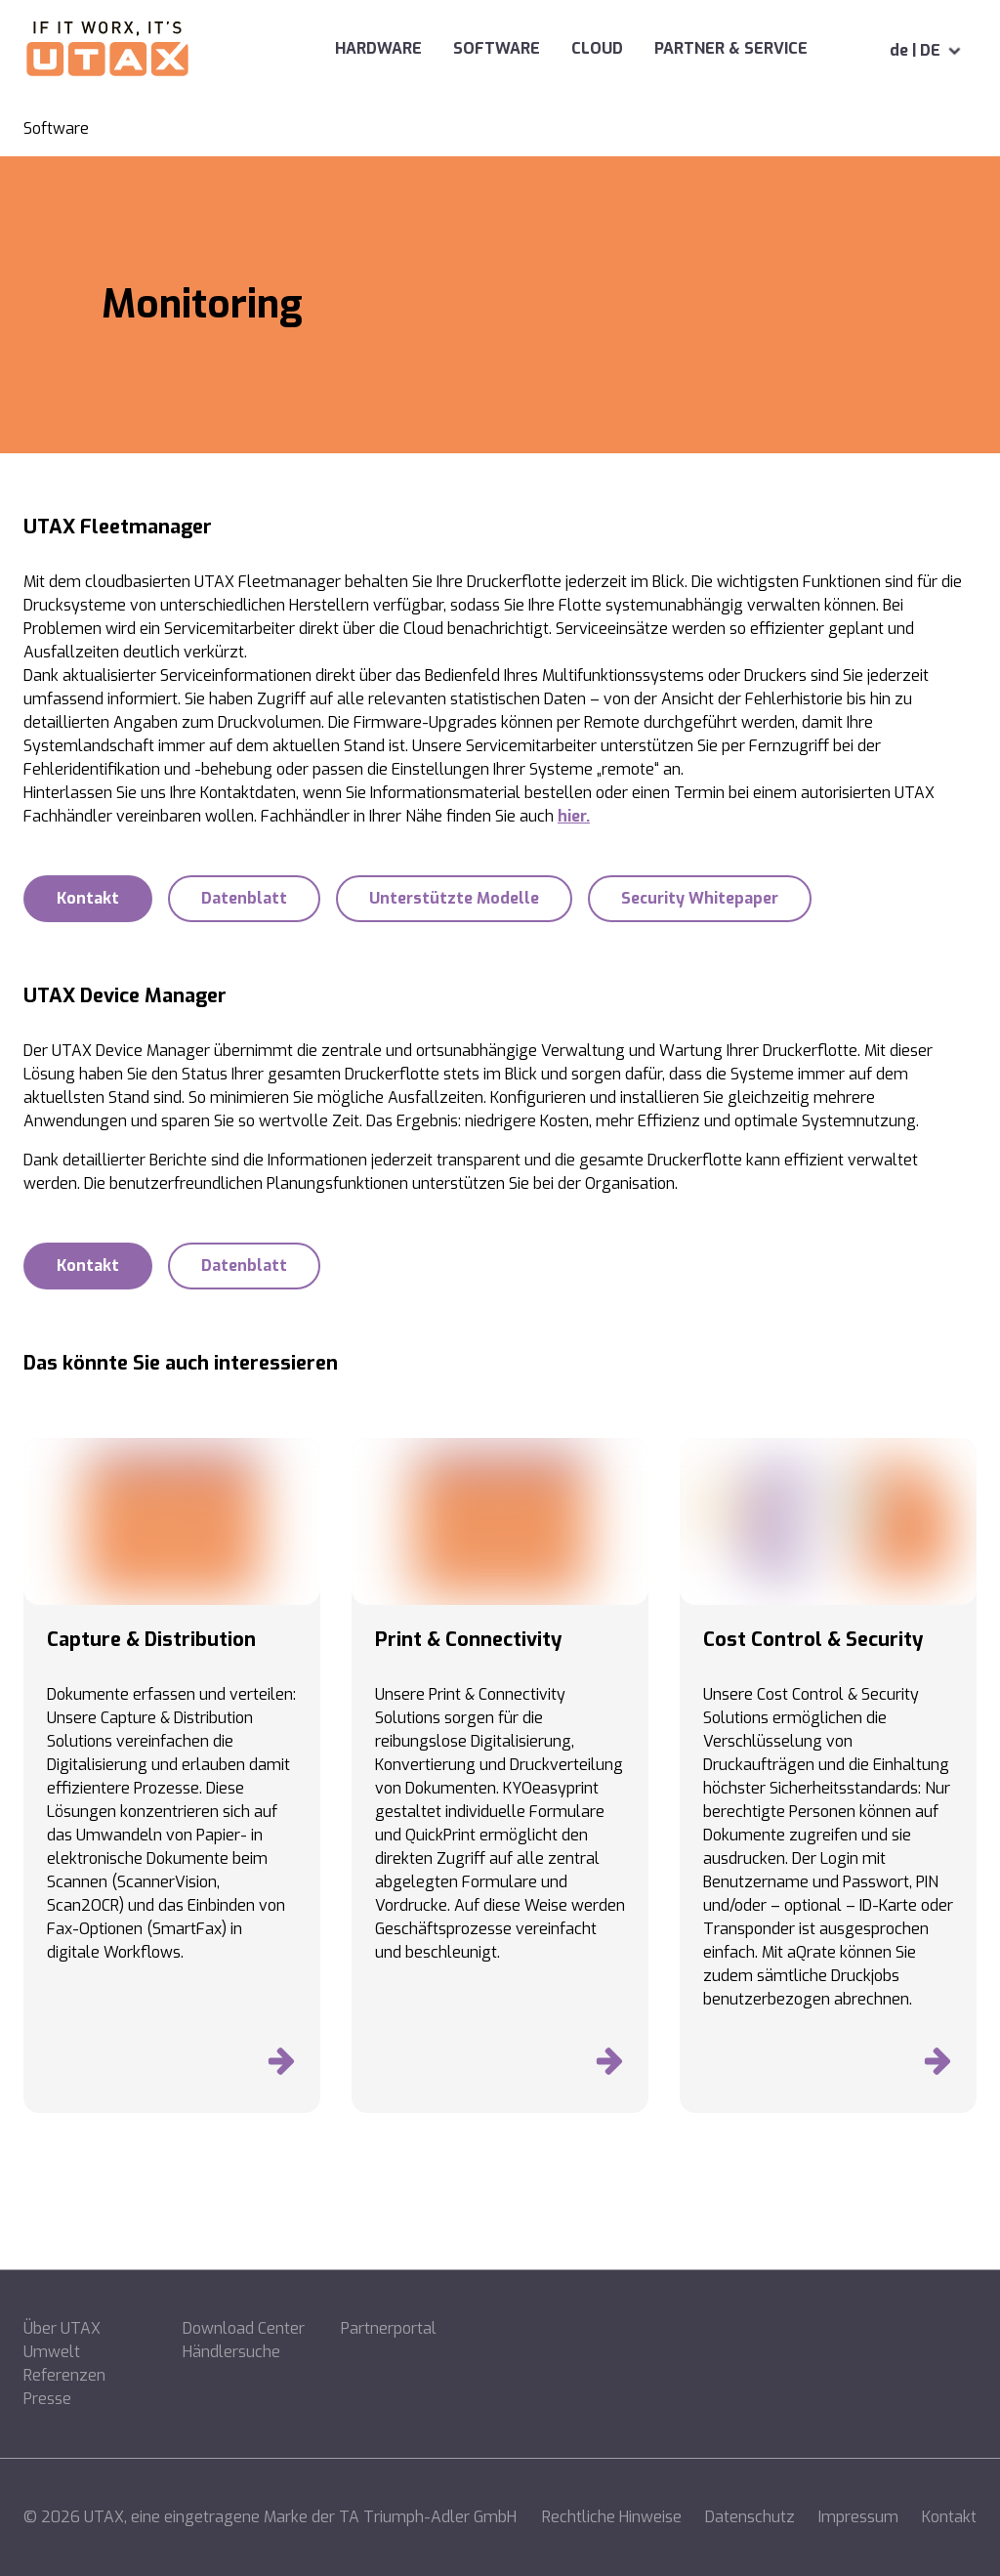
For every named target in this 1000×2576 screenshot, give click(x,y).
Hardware (315, 48)
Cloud (535, 48)
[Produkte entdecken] (281, 2066)
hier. (574, 816)
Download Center (244, 2328)
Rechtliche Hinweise (612, 2517)
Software (434, 48)
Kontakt (949, 2517)
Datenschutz (750, 2517)
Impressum (858, 2517)
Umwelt (51, 2352)
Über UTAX (62, 2328)
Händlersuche (231, 2352)
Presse (47, 2398)
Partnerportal (389, 2328)
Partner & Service (699, 48)
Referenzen (64, 2375)
